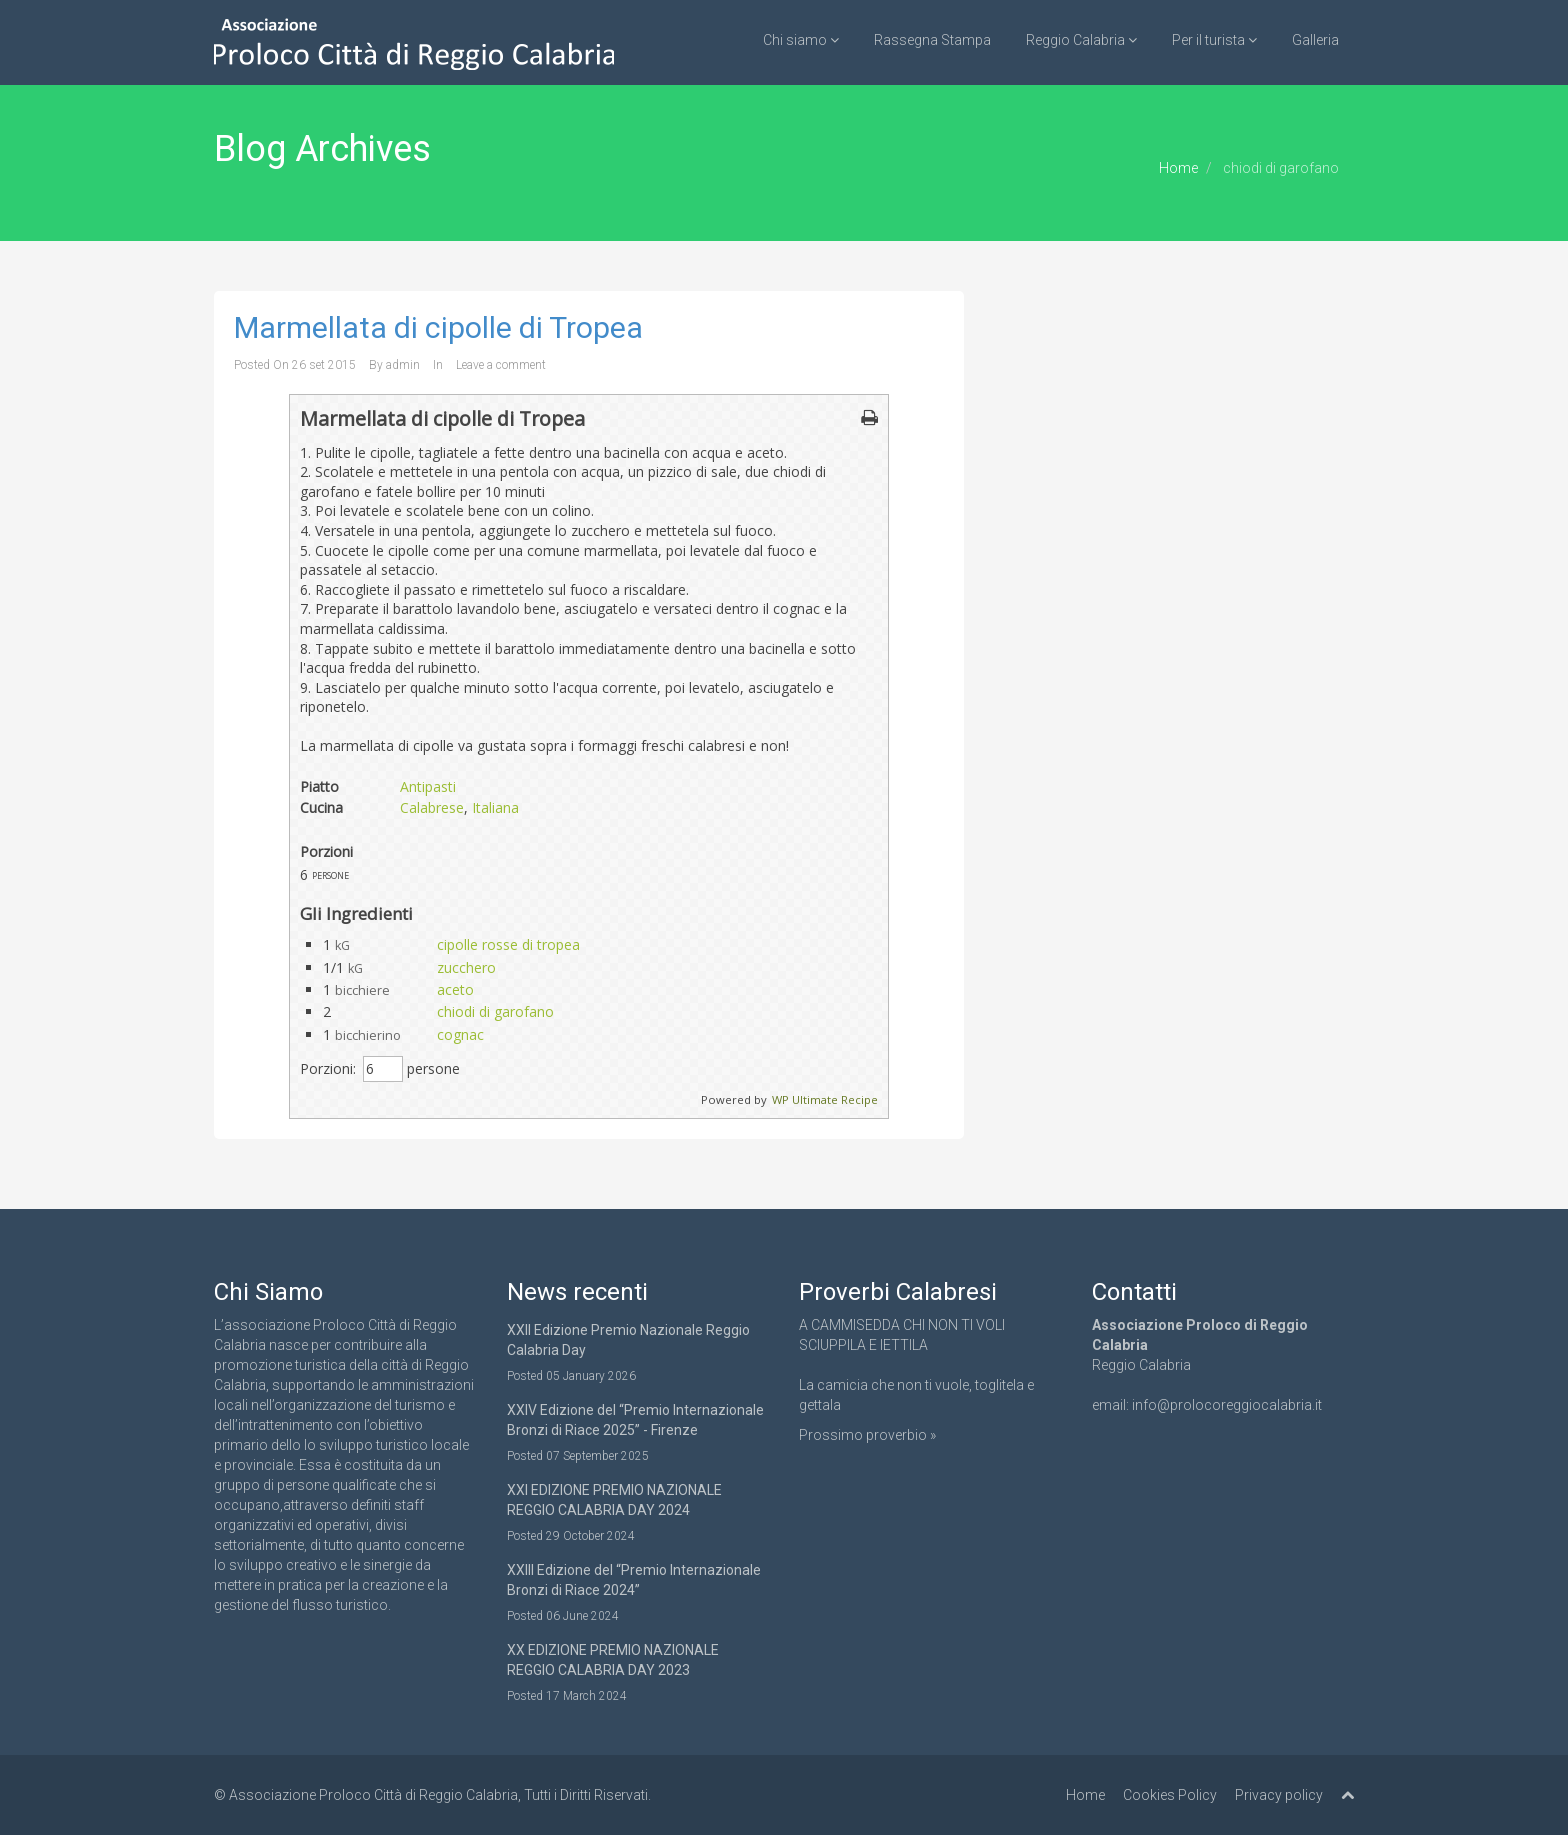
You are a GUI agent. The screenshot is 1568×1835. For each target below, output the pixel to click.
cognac (460, 1034)
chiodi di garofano (495, 1011)
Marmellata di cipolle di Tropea (438, 327)
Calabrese (432, 807)
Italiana (495, 807)
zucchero (466, 967)
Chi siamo (801, 40)
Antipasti (428, 786)
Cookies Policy (1170, 1795)
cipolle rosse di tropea (508, 944)
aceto (455, 989)
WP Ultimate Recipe (825, 1099)
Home (1178, 168)
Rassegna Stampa (932, 40)
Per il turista (1214, 40)
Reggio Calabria (1081, 40)
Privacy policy (1279, 1795)
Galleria (1315, 40)
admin (403, 365)
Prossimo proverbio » (867, 1435)
